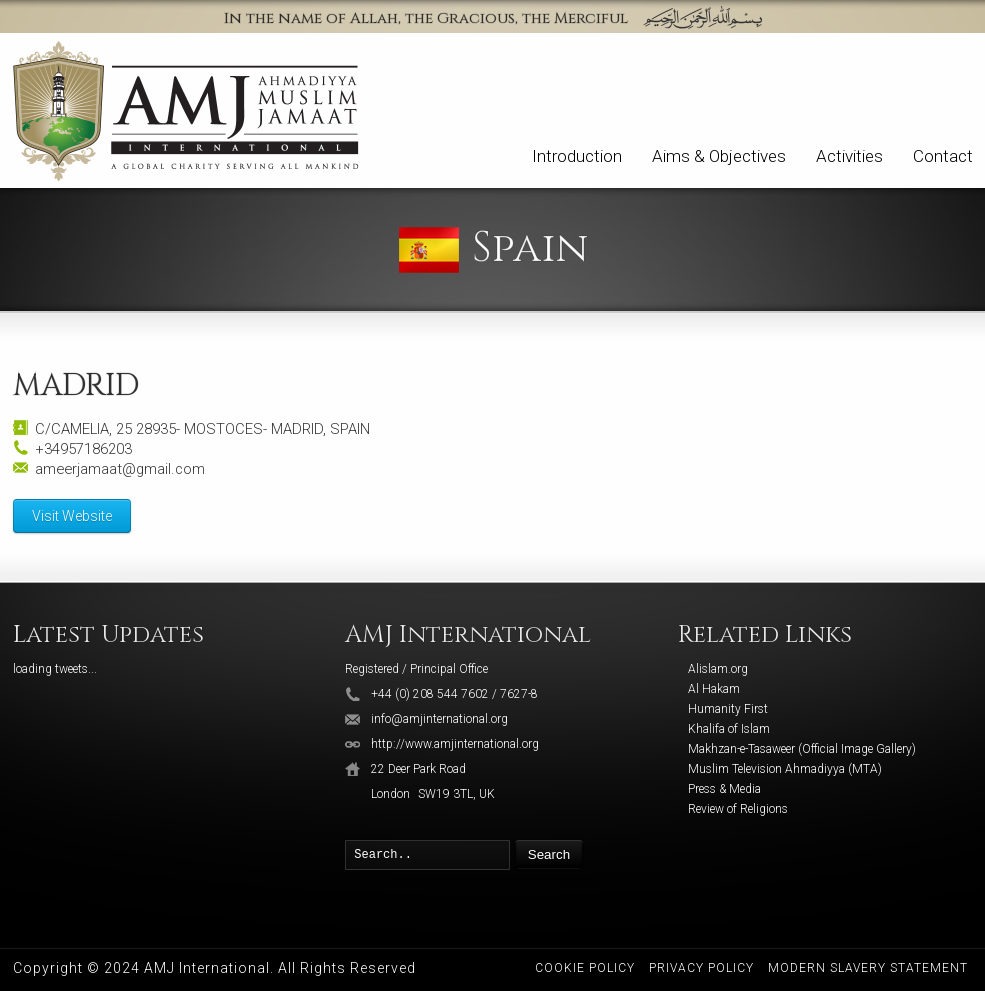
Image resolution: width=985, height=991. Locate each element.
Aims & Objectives (719, 156)
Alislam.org (718, 669)
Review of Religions (738, 809)
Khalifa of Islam (729, 729)
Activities (849, 156)
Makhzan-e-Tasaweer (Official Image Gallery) (802, 749)
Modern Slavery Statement (868, 968)
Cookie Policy (585, 968)
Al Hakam (714, 689)
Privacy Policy (701, 968)
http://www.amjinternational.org (455, 744)
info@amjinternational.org (439, 719)
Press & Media (724, 789)
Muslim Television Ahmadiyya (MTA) (785, 769)
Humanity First (728, 709)
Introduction (577, 156)
